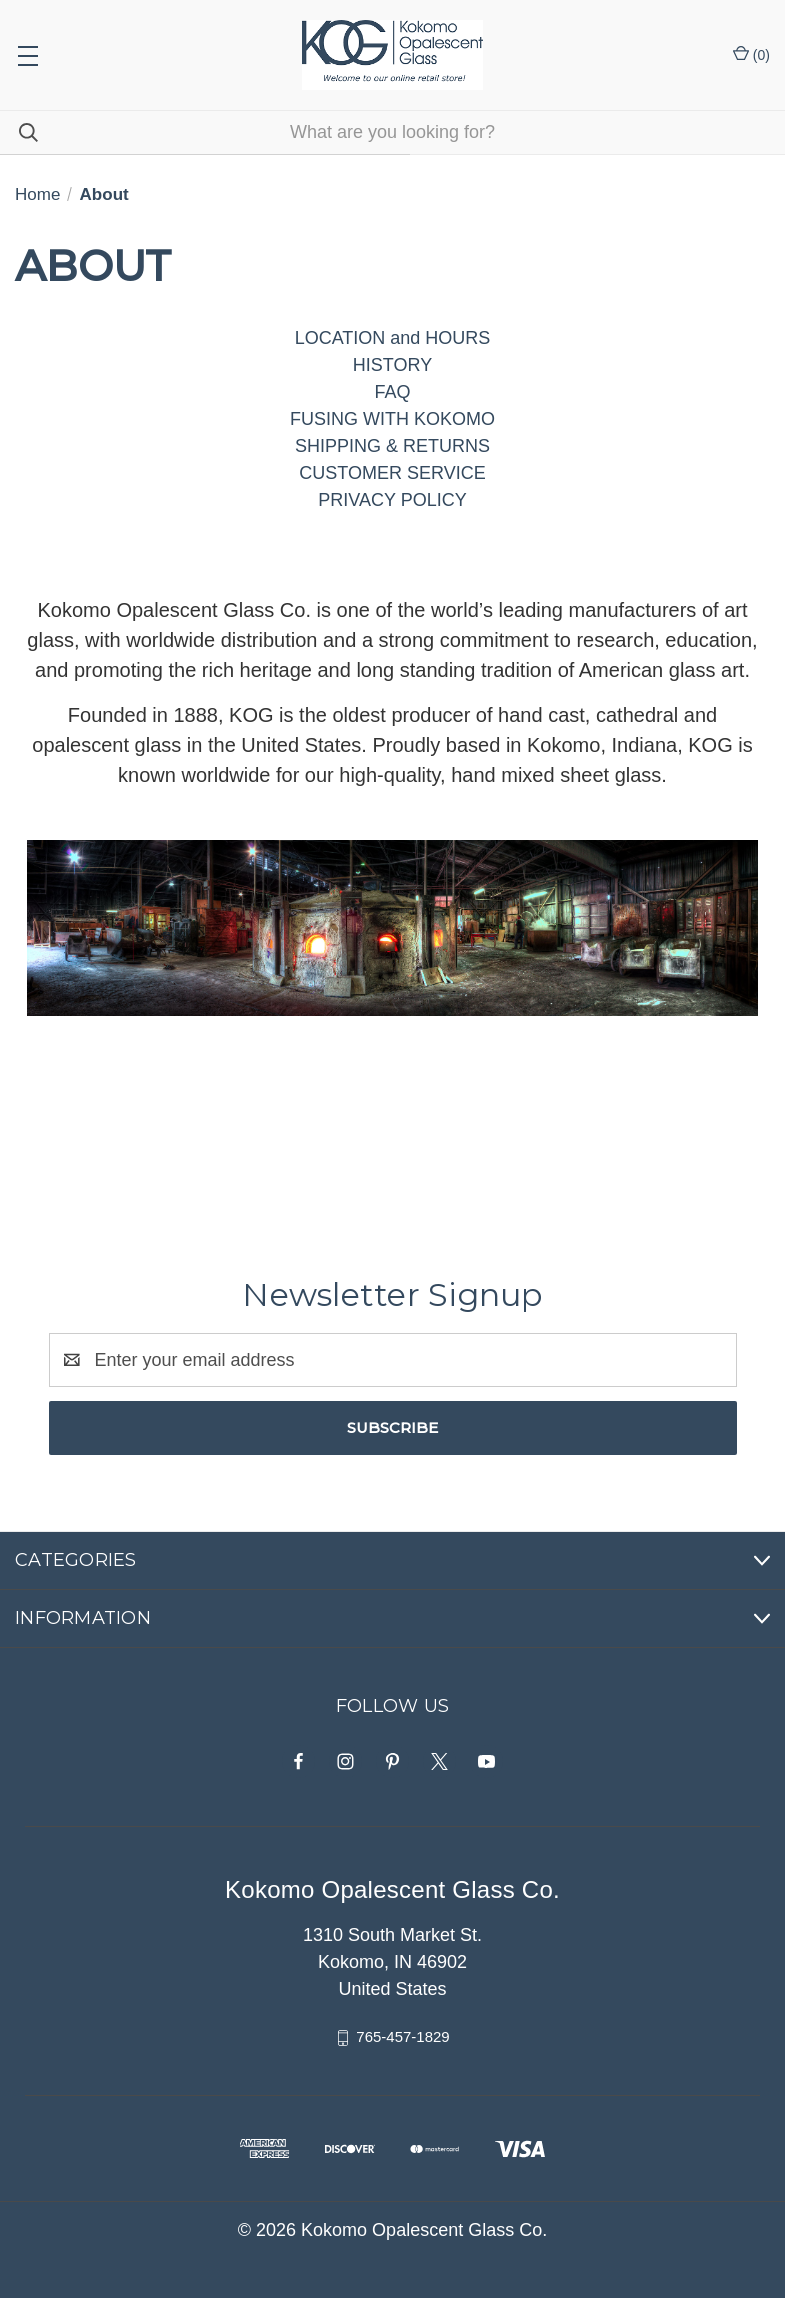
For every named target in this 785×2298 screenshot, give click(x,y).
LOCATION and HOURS (393, 338)
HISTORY (392, 365)
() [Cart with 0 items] (751, 54)
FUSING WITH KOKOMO (392, 419)
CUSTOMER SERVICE (392, 473)
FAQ (392, 392)
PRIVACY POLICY (392, 500)
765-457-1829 (402, 2036)
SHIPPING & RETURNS (392, 446)
